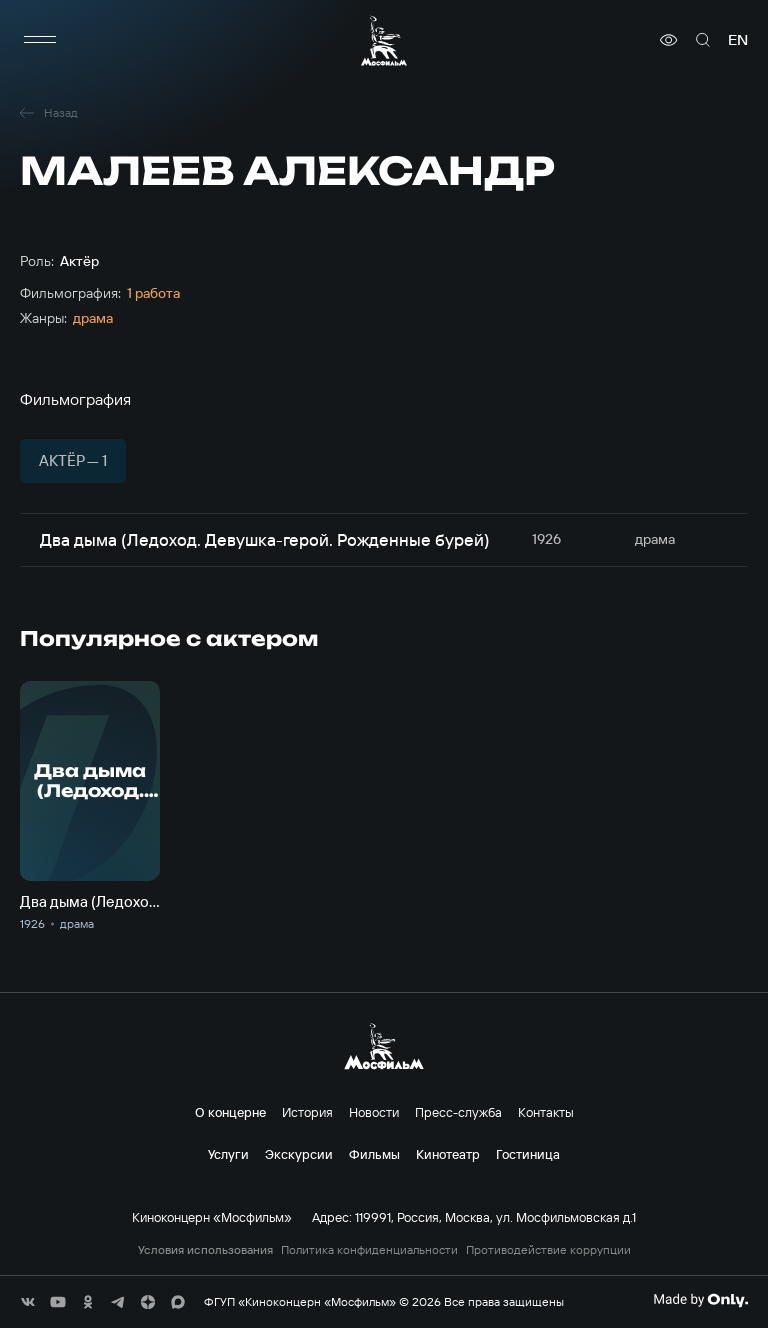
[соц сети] (28, 1302)
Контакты (546, 1112)
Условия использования (205, 1250)
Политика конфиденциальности (369, 1250)
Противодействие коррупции (548, 1250)
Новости (374, 1112)
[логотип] (384, 40)
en (738, 40)
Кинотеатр (448, 1154)
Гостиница (528, 1154)
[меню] (40, 40)
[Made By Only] (700, 1300)
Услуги (228, 1154)
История (307, 1112)
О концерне (230, 1112)
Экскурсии (299, 1154)
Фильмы (374, 1154)
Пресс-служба (458, 1112)
